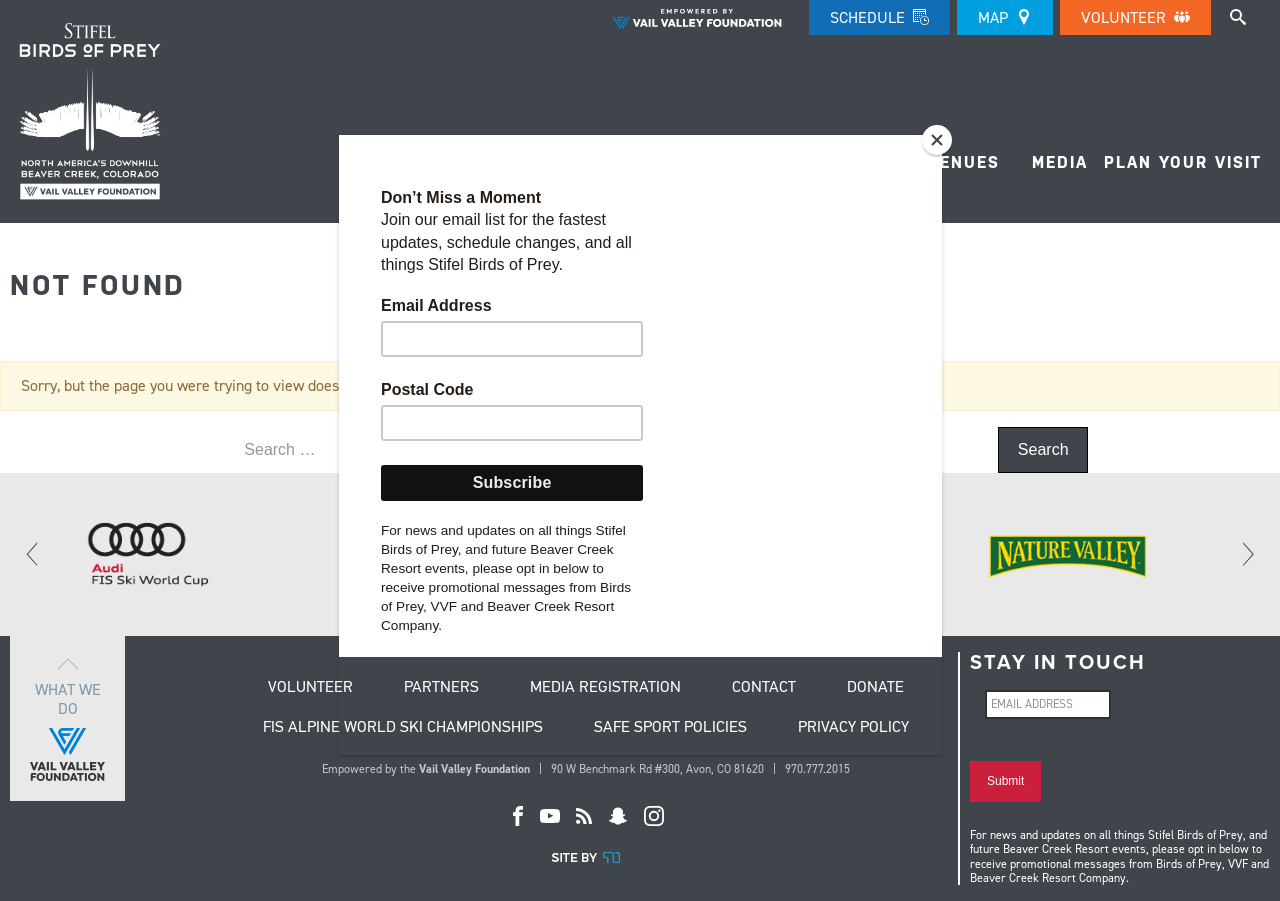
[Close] (937, 140)
